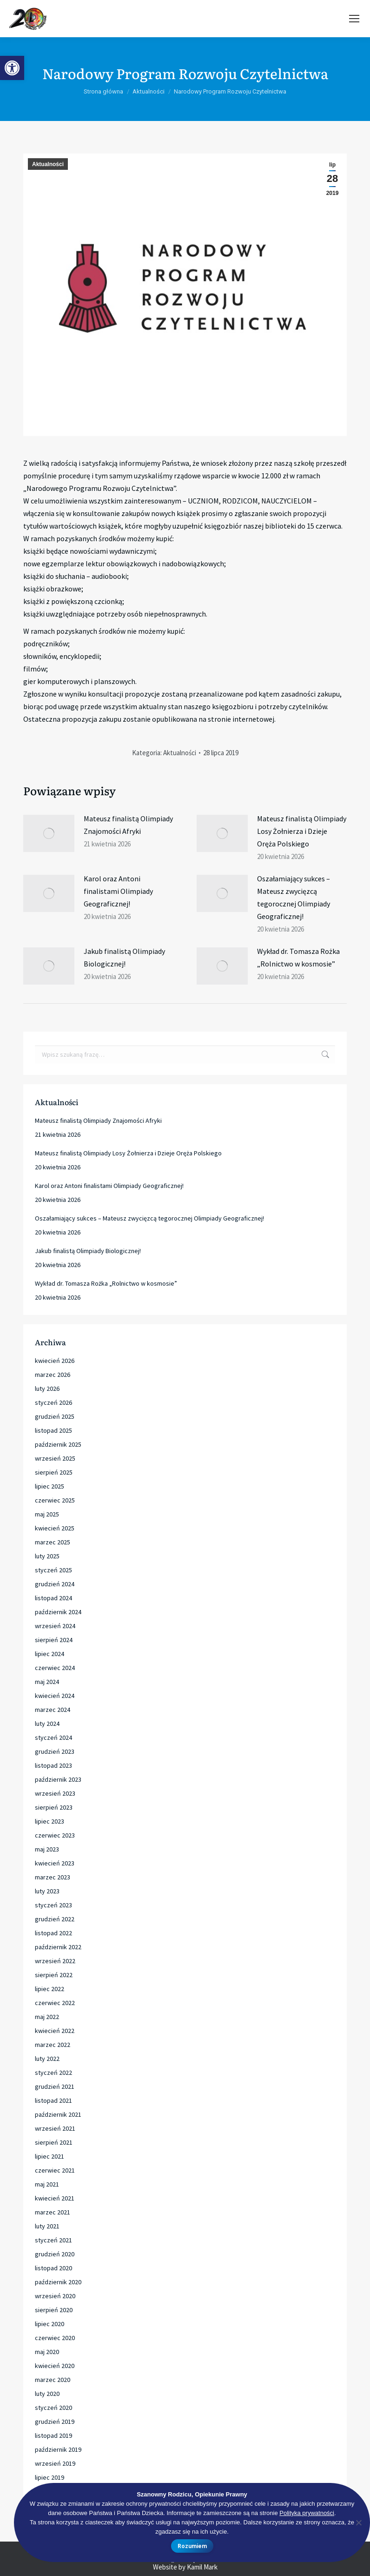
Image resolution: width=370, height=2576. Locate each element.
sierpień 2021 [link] (54, 2142)
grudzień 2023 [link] (54, 1751)
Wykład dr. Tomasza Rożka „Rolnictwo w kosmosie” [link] (298, 957)
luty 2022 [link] (47, 2058)
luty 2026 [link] (47, 1388)
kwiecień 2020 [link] (54, 2365)
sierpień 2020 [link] (54, 2310)
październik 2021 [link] (58, 2114)
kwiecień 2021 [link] (54, 2198)
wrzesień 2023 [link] (55, 1793)
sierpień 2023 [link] (54, 1807)
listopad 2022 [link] (53, 1933)
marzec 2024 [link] (52, 1709)
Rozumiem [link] (192, 2546)
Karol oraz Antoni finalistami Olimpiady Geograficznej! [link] (118, 891)
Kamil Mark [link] (202, 2567)
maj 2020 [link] (47, 2352)
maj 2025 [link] (47, 1514)
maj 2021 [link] (47, 2184)
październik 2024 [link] (58, 1612)
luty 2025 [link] (47, 1556)
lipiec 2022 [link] (49, 1989)
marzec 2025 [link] (52, 1542)
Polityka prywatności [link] (306, 2512)
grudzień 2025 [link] (54, 1416)
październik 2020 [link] (58, 2282)
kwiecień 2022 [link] (54, 2030)
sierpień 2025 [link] (54, 1472)
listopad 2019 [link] (53, 2435)
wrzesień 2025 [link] (55, 1458)
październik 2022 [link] (58, 1947)
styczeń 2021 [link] (53, 2240)
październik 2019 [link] (58, 2449)
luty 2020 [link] (47, 2393)
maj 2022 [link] (47, 2016)
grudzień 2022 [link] (54, 1919)
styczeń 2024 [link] (53, 1737)
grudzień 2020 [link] (54, 2254)
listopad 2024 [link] (53, 1598)
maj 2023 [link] (47, 1849)
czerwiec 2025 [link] (55, 1500)
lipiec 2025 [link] (49, 1486)
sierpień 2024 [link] (54, 1640)
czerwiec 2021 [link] (55, 2170)
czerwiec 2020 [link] (55, 2338)
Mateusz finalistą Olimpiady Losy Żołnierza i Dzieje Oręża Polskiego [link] (301, 831)
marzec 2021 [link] (52, 2212)
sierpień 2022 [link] (54, 1975)
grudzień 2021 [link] (54, 2086)
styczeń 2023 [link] (53, 1905)
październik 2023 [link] (58, 1779)
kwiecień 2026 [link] (54, 1360)
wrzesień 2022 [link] (55, 1961)
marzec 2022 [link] (52, 2044)
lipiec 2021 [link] (49, 2156)
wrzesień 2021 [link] (55, 2128)
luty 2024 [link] (47, 1723)
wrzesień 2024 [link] (55, 1626)
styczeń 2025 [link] (53, 1570)
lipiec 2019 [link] (49, 2477)
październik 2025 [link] (58, 1444)
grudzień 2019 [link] (54, 2421)
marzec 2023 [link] (52, 1877)
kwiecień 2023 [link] (54, 1863)
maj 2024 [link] (47, 1681)
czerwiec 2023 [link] (55, 1835)
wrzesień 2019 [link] (55, 2463)
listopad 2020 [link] (53, 2268)
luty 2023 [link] (47, 1891)
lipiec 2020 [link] (49, 2324)
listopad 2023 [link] (53, 1765)
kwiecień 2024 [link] (54, 1695)
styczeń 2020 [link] (53, 2407)
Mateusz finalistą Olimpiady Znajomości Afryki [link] (128, 825)
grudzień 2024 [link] (54, 1584)
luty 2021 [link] (47, 2226)
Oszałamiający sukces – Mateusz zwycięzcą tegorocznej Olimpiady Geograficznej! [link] (293, 897)
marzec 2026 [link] (52, 1374)
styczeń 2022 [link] (53, 2072)
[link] (12, 68)
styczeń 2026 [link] (53, 1402)
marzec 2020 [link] (52, 2379)
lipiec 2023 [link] (49, 1821)
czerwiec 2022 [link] (55, 2003)
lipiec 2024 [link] (49, 1654)
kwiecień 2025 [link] (54, 1528)
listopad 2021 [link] (53, 2100)
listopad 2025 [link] (53, 1430)
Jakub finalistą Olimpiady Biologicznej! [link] (124, 957)
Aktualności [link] (48, 164)
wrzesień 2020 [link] (55, 2296)
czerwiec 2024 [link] (55, 1668)
